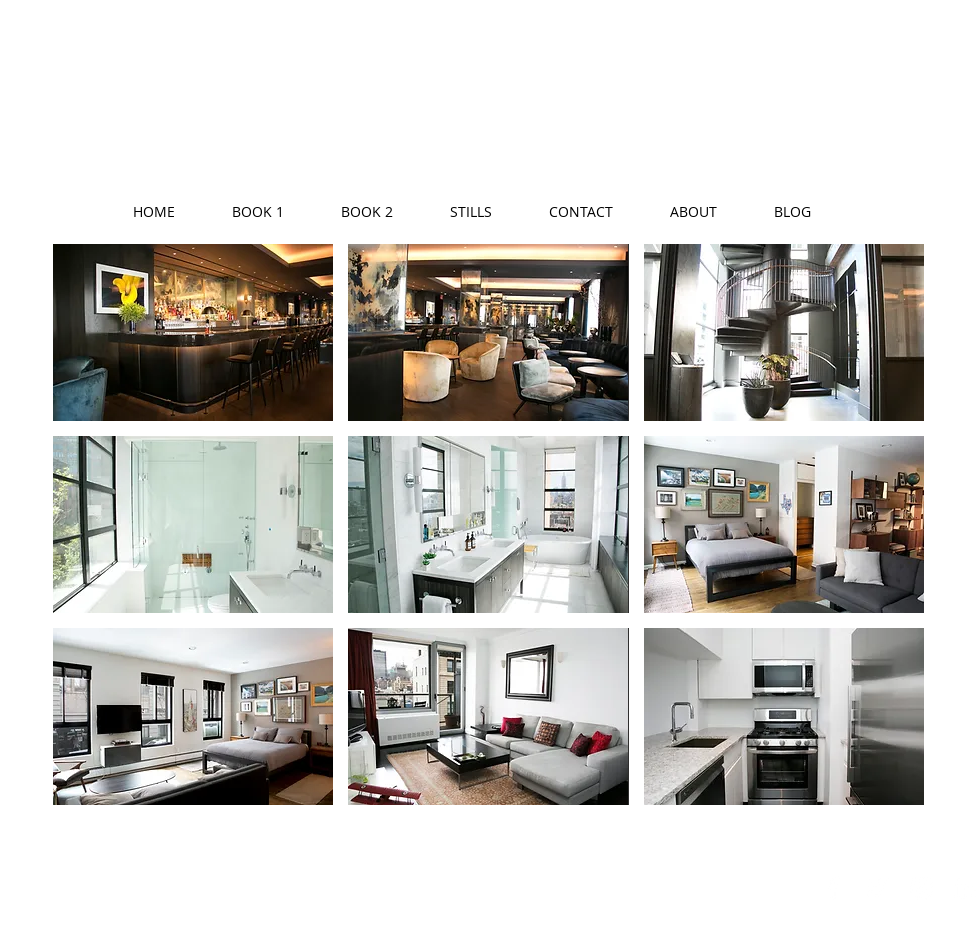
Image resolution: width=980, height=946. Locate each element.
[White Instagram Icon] (921, 888)
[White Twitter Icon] (877, 888)
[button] (193, 332)
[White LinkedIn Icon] (965, 888)
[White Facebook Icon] (833, 888)
